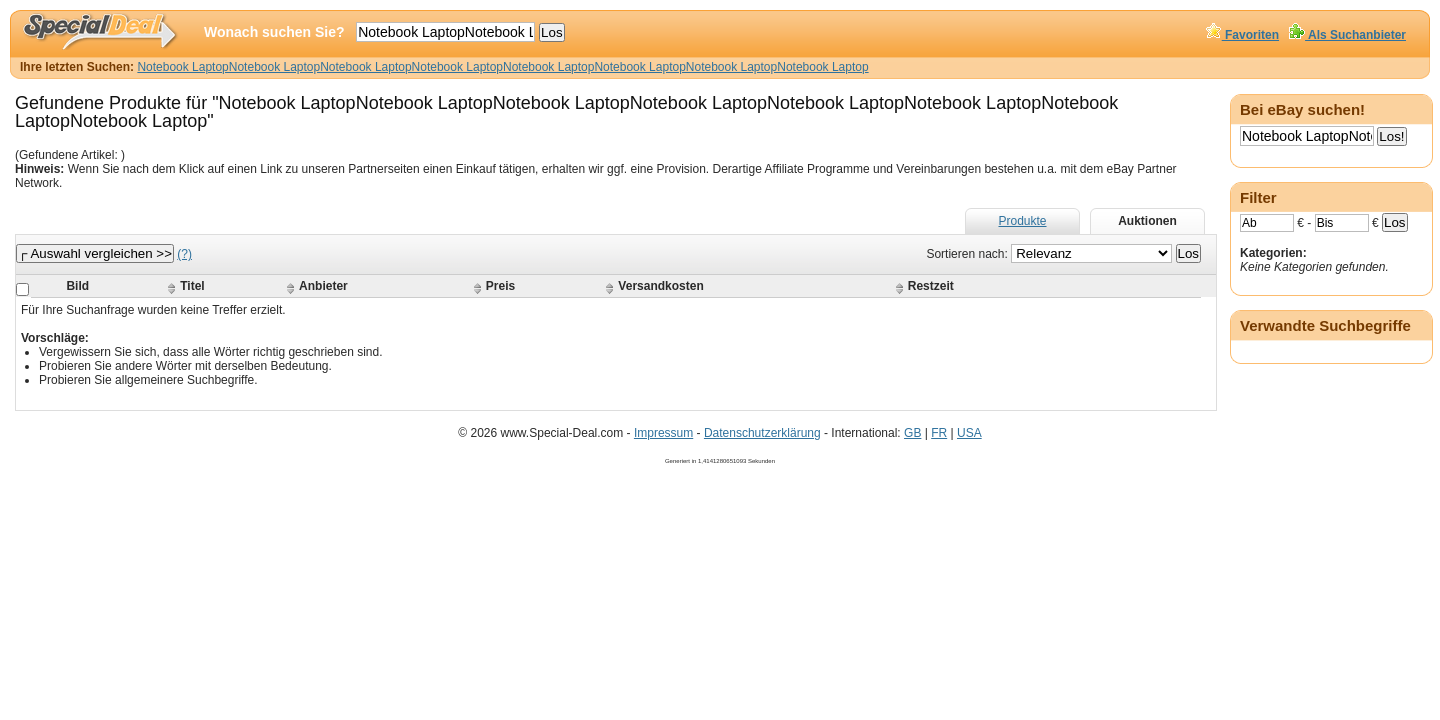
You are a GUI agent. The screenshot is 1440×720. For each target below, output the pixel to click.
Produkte (1022, 221)
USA (969, 433)
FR (939, 433)
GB (912, 433)
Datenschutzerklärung (762, 433)
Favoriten (1242, 35)
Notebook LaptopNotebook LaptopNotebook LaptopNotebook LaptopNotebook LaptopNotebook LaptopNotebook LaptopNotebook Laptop (502, 67)
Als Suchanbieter (1347, 35)
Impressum (663, 433)
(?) (184, 254)
